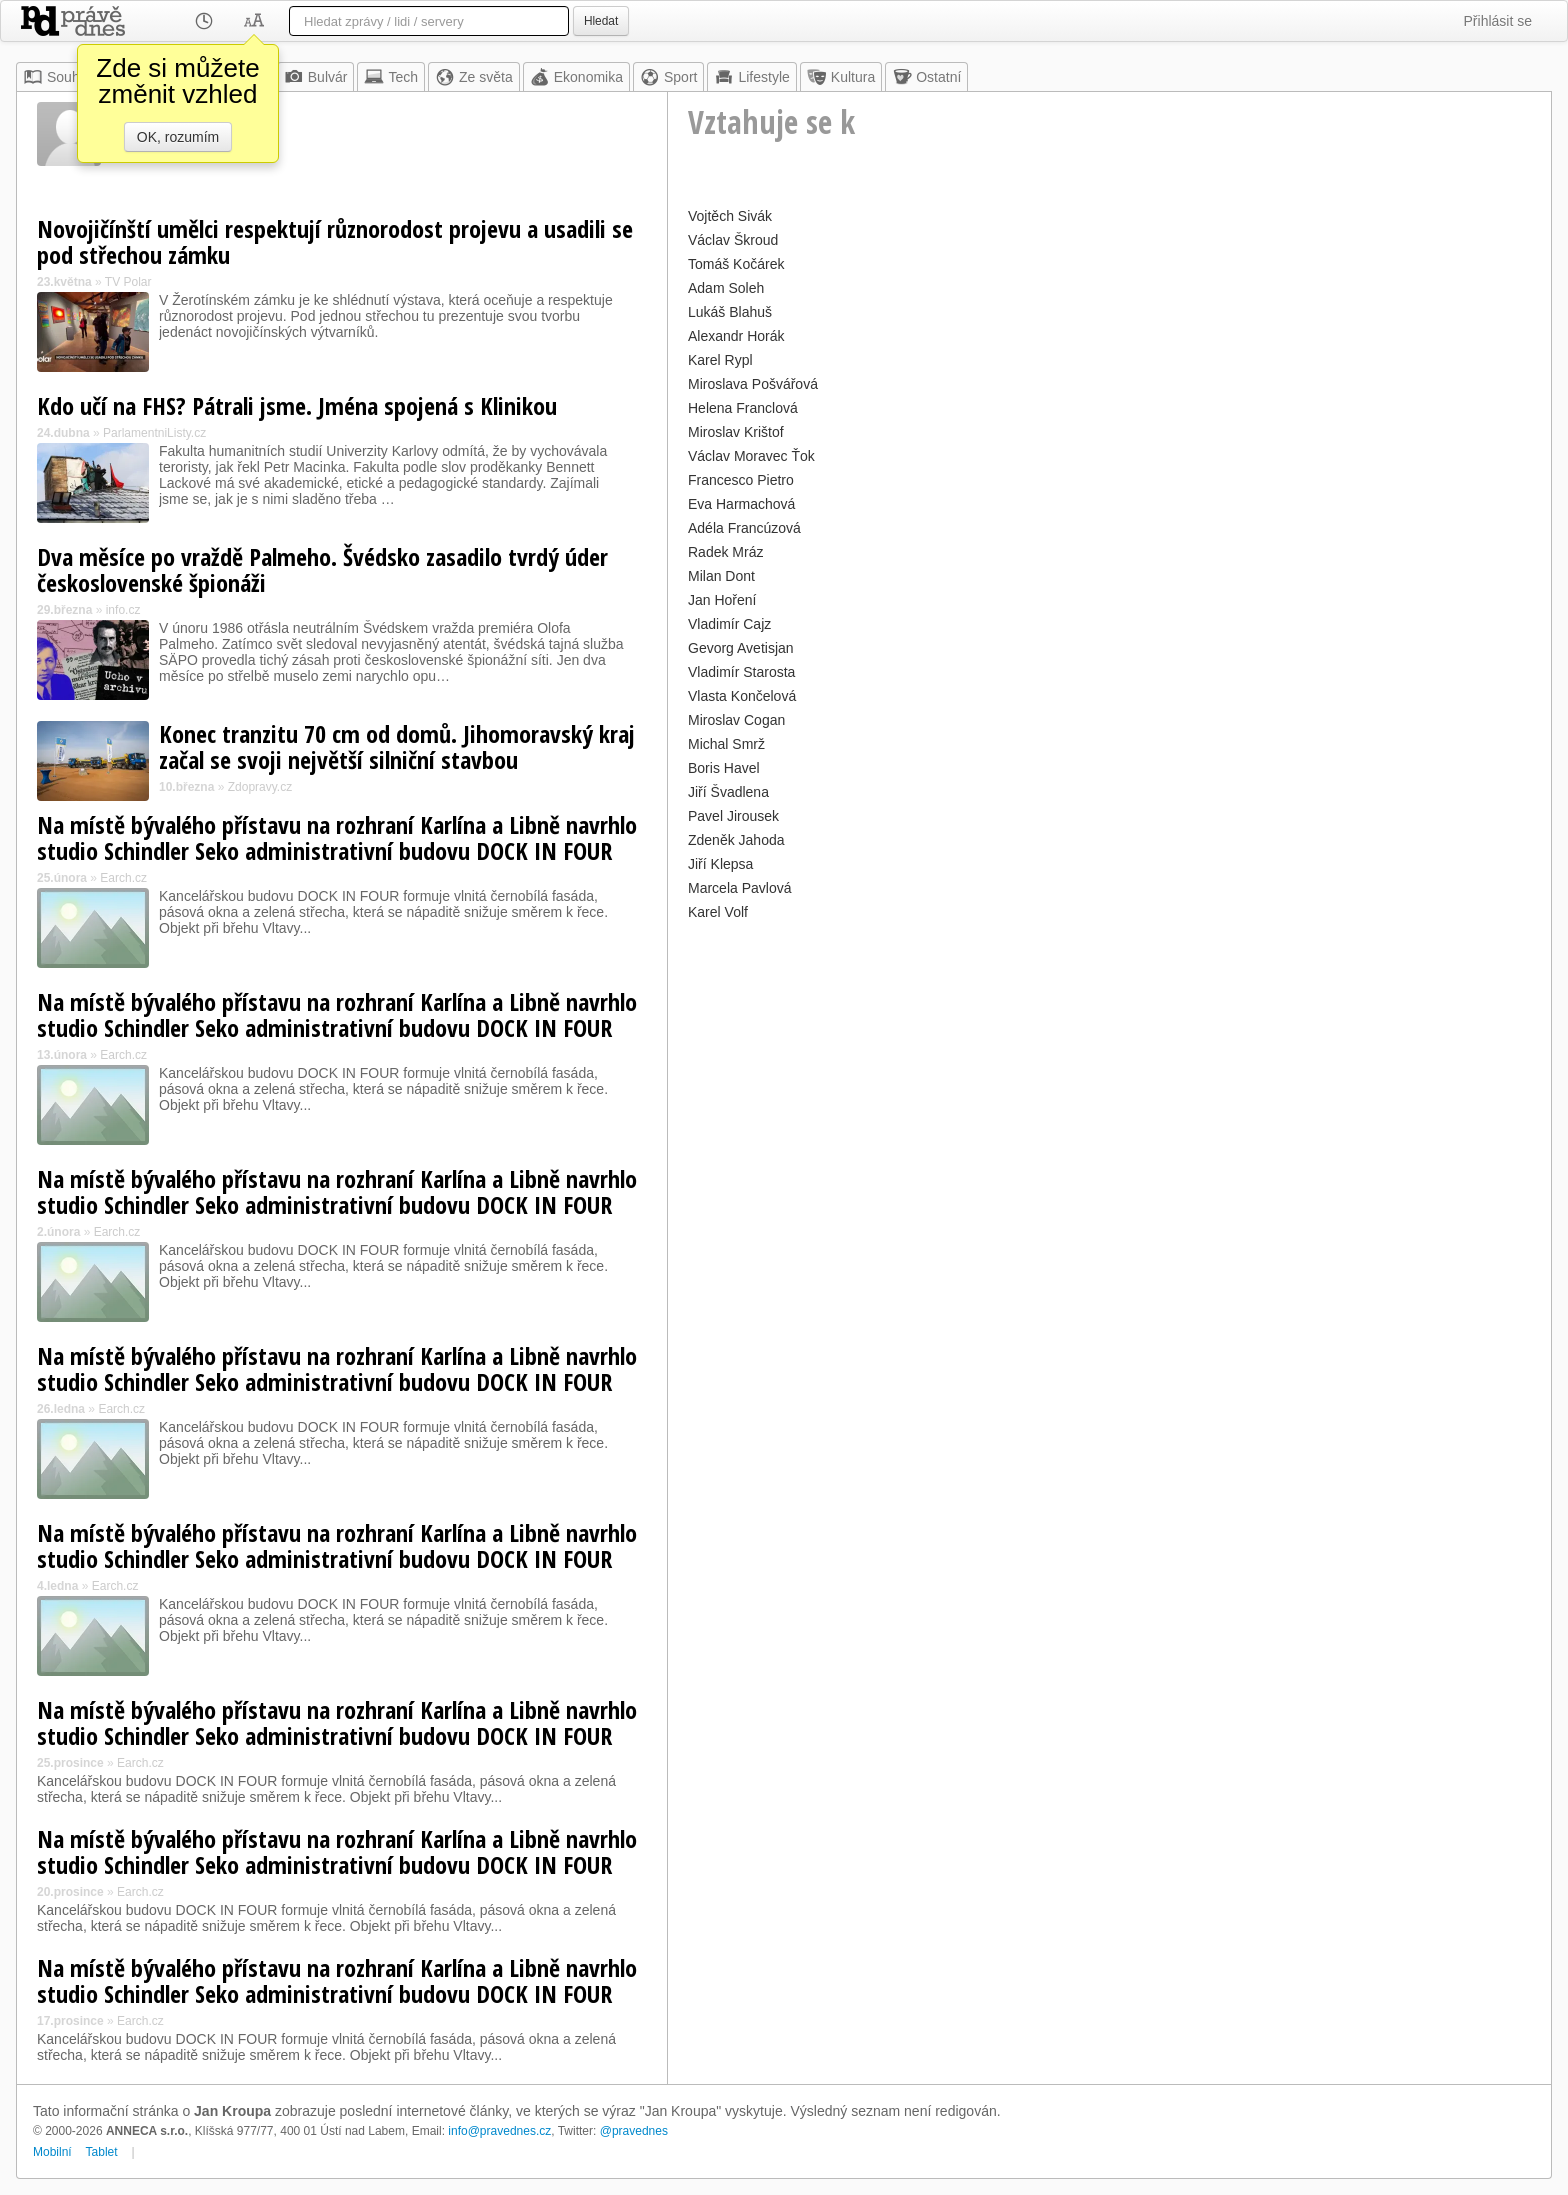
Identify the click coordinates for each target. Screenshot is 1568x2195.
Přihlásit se (1498, 21)
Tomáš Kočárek (736, 264)
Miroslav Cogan (736, 720)
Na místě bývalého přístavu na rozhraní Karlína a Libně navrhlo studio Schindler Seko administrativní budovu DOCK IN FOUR (337, 837)
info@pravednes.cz (499, 2131)
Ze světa (474, 77)
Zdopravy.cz (260, 787)
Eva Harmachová (741, 504)
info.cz (123, 610)
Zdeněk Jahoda (736, 840)
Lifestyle (751, 77)
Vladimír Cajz (729, 624)
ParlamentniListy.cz (154, 433)
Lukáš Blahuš (730, 312)
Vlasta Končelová (742, 696)
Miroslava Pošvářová (753, 384)
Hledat (601, 21)
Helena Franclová (743, 408)
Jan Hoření (722, 600)
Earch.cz (123, 878)
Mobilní (52, 2152)
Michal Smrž (726, 744)
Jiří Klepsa (720, 864)
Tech (391, 77)
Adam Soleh (726, 288)
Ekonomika (576, 77)
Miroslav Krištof (736, 432)
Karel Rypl (720, 360)
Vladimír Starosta (741, 672)
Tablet (102, 2152)
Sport (668, 77)
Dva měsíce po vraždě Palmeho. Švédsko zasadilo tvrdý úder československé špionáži (322, 569)
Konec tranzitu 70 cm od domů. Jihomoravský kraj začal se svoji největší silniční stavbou (397, 746)
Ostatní (926, 77)
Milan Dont (721, 576)
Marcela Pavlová (740, 888)
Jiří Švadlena (728, 792)
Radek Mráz (725, 552)
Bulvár (316, 77)
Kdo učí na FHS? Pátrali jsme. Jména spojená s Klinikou (297, 405)
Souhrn (57, 77)
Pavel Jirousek (733, 816)
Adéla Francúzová (744, 528)
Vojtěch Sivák (730, 216)
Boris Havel (724, 768)
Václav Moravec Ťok (751, 456)
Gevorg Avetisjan (741, 648)
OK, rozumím (178, 137)
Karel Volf (718, 912)
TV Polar (128, 282)
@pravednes (634, 2131)
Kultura (841, 77)
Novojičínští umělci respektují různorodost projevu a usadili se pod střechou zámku (335, 241)
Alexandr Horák (736, 336)
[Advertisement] (1109, 1066)
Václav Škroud (733, 240)
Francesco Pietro (741, 480)
